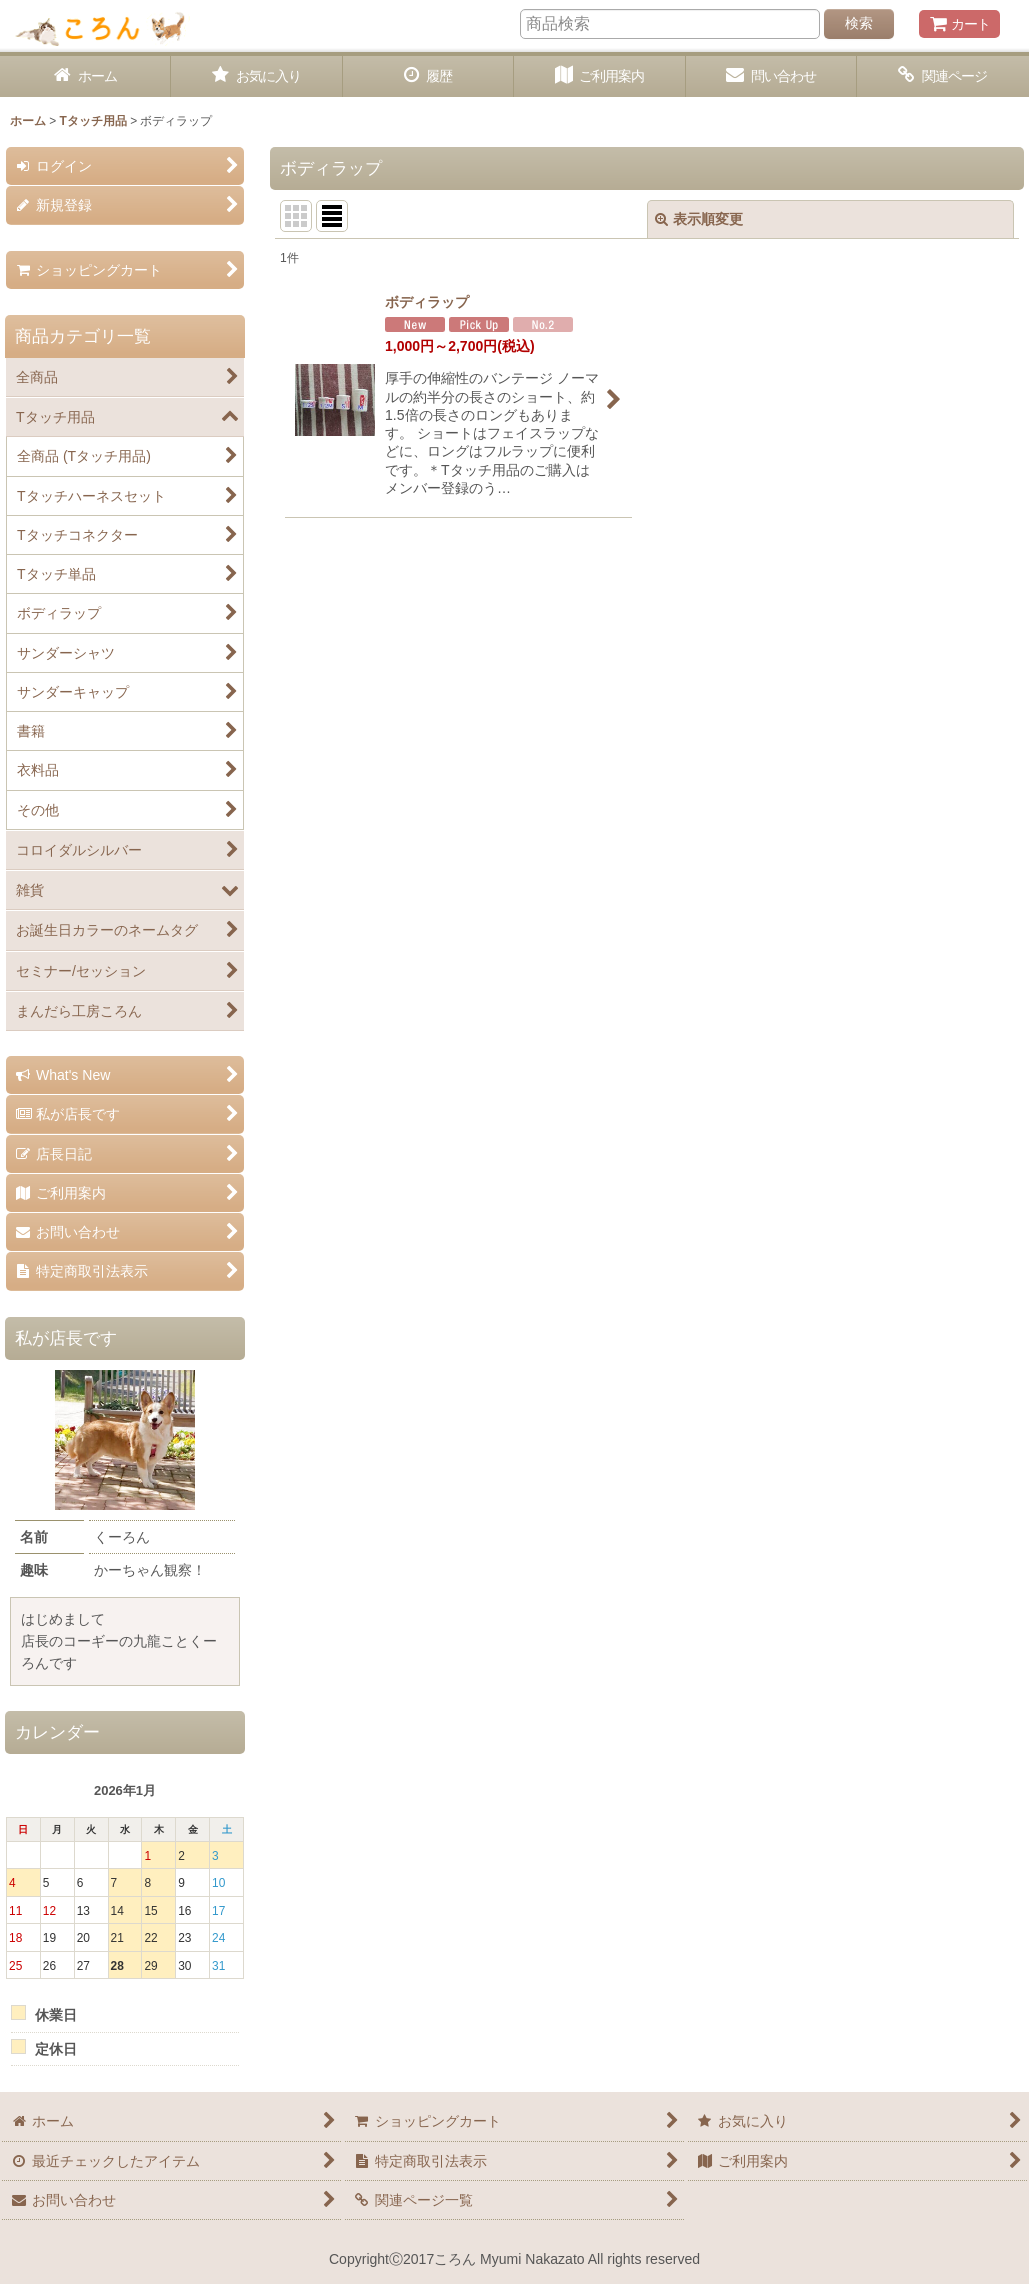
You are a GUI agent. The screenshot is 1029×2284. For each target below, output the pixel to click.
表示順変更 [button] (699, 219)
